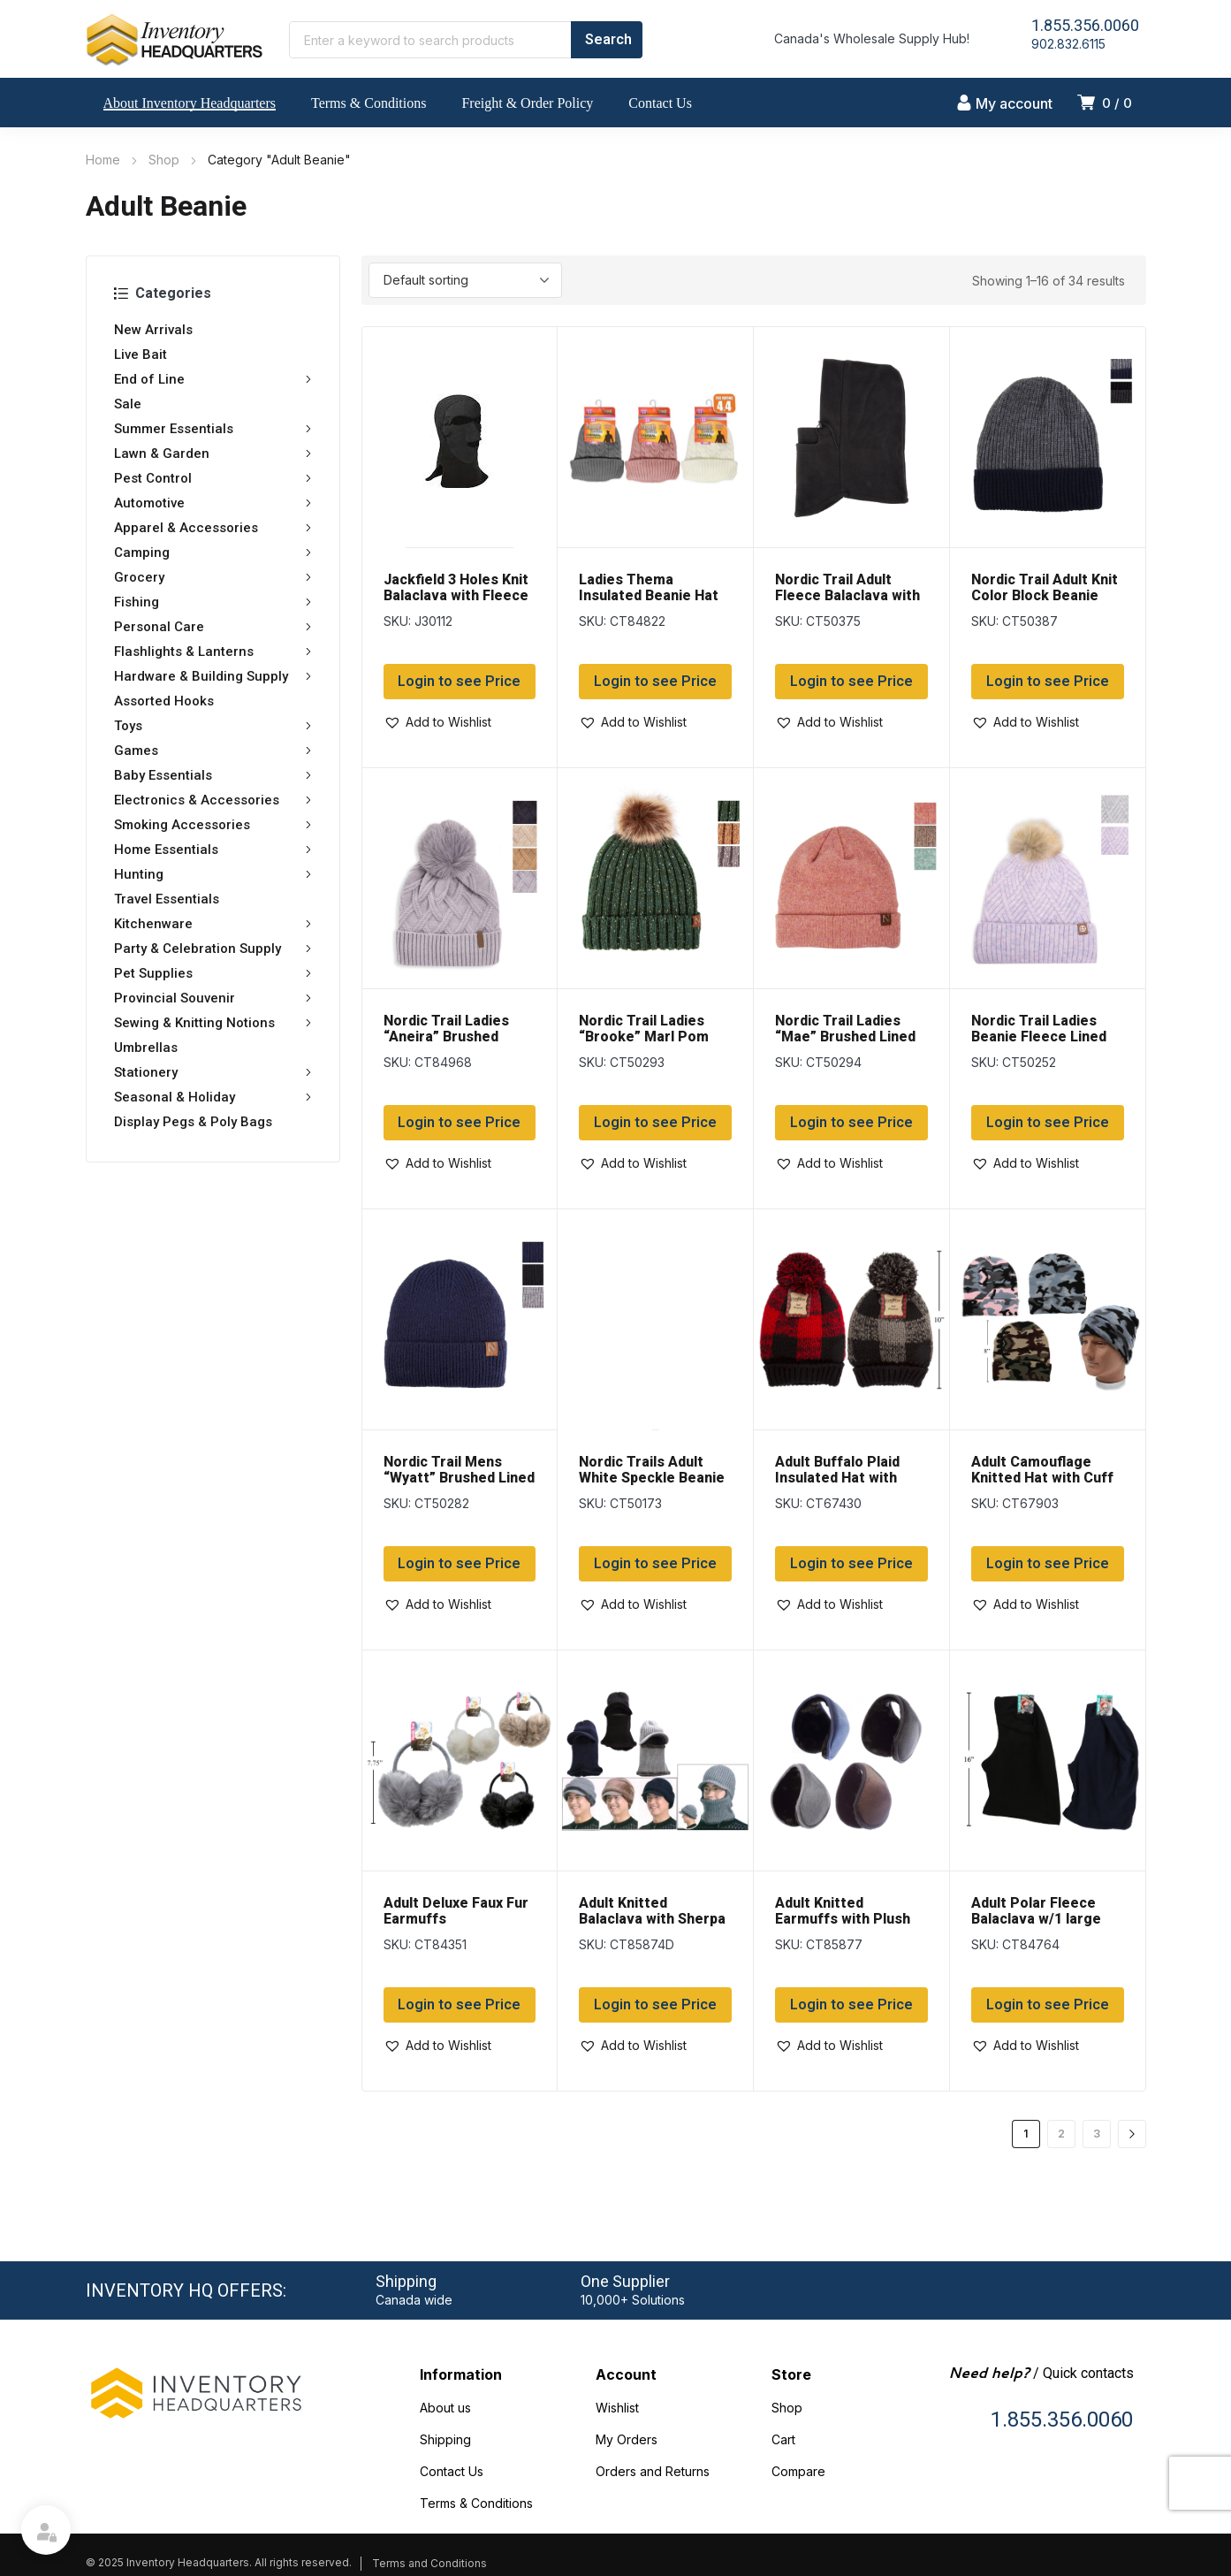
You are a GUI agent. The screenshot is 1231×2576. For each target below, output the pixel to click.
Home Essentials (213, 849)
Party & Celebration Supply (213, 948)
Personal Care (213, 626)
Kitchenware (213, 923)
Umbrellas (146, 1048)
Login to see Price (459, 681)
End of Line (213, 379)
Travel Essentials (166, 899)
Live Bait (140, 354)
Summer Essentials (213, 428)
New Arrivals (153, 330)
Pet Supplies (213, 973)
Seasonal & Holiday (213, 1097)
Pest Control (213, 478)
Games (213, 750)
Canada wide (414, 2299)
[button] (437, 722)
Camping (213, 552)
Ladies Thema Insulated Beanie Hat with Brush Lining (648, 595)
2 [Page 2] (1061, 2133)
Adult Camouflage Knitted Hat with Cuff (1042, 1469)
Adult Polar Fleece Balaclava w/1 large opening (1036, 1918)
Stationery (213, 1072)
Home (103, 159)
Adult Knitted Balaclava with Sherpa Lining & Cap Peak (652, 1918)
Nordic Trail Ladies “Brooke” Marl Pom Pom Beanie (644, 1036)
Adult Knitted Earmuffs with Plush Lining (842, 1918)
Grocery (213, 577)
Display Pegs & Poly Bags (193, 1122)
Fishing (213, 602)
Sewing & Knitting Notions (213, 1022)
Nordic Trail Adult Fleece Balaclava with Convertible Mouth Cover (847, 603)
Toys (213, 725)
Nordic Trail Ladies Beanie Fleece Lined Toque (1038, 1036)
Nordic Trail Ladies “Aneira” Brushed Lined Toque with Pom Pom (458, 1044)
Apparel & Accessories (213, 527)
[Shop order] (465, 280)
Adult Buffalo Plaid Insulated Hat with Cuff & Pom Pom (837, 1477)
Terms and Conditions (429, 2563)
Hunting (213, 874)
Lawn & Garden (213, 453)
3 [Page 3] (1096, 2133)
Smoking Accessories (213, 824)
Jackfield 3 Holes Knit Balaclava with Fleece (456, 587)
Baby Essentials (213, 775)
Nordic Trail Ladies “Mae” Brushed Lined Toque (845, 1036)
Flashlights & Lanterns (213, 651)
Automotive (213, 503)
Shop (163, 159)
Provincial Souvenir (213, 998)
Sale (127, 404)
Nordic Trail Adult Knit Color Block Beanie (1044, 587)
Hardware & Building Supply (213, 676)
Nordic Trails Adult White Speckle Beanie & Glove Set (652, 1477)
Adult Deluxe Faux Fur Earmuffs (456, 1910)
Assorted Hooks (164, 701)
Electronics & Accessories (213, 800)
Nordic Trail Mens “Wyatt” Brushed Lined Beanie (459, 1477)
